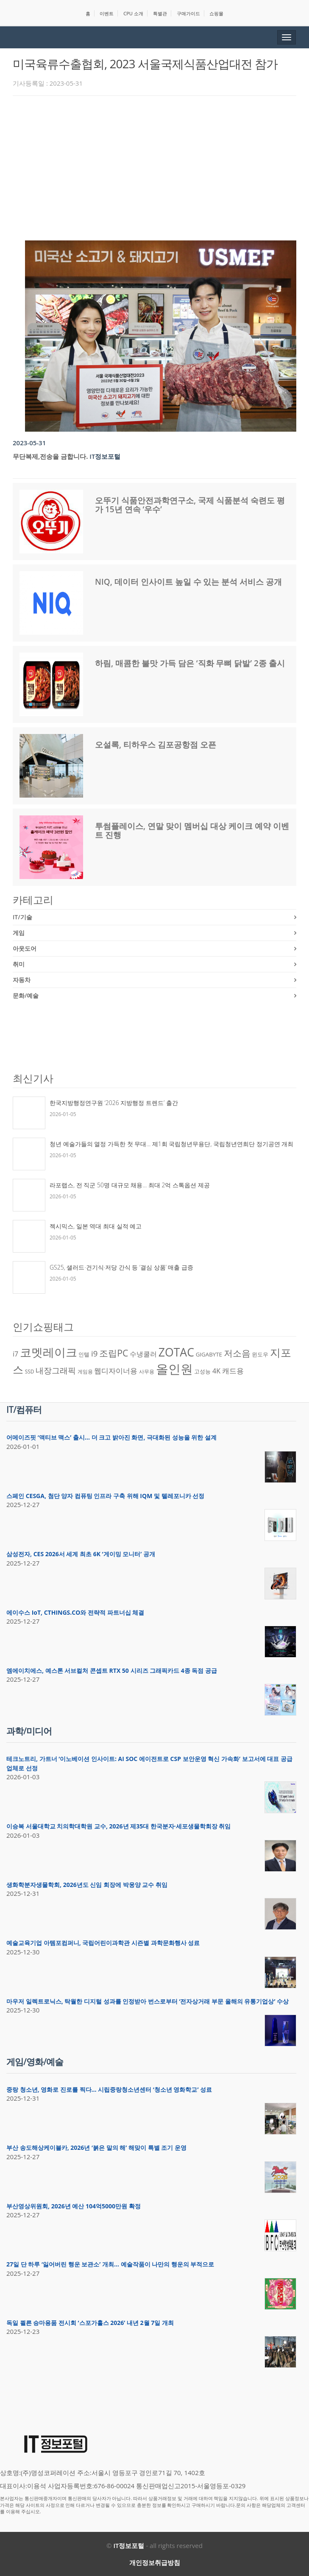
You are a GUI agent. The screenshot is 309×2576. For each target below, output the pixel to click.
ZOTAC (176, 1352)
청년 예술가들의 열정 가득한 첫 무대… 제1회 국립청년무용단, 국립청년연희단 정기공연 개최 (171, 1144)
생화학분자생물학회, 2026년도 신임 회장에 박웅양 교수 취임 (86, 1885)
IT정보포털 (104, 456)
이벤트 (107, 13)
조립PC (113, 1353)
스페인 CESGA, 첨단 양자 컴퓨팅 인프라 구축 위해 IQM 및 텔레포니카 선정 (105, 1496)
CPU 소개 (133, 13)
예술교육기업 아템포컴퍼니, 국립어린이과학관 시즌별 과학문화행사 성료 (103, 1943)
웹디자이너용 (115, 1370)
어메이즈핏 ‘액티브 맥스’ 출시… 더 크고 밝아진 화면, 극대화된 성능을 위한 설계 (111, 1437)
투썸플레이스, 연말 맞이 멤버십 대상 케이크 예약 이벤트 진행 (192, 830)
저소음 (237, 1353)
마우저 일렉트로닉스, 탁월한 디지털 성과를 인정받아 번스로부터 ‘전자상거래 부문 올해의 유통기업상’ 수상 (147, 2001)
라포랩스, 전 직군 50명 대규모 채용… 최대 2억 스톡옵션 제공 (130, 1185)
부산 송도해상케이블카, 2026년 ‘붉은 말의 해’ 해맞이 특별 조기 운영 (96, 2147)
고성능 (202, 1371)
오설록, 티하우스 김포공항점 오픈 (155, 744)
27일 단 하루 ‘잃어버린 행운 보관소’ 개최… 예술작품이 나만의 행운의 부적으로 (110, 2264)
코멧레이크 (48, 1352)
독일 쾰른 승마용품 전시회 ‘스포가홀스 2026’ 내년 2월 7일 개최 (90, 2323)
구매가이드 (188, 13)
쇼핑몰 (216, 13)
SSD (29, 1371)
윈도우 (260, 1354)
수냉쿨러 (143, 1354)
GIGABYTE (209, 1354)
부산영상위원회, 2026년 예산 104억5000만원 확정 (73, 2206)
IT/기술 (22, 917)
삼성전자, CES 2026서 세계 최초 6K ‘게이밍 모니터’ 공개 (80, 1554)
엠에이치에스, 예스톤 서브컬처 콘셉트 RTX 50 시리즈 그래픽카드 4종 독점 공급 (111, 1670)
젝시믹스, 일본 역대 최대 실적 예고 (96, 1226)
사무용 (146, 1371)
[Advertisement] (161, 165)
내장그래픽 (56, 1370)
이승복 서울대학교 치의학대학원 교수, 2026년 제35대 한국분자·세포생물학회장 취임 (118, 1826)
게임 (19, 933)
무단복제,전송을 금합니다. (50, 456)
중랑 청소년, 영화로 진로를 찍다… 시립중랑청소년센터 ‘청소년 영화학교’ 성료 (109, 2089)
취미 (19, 964)
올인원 (174, 1368)
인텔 (83, 1354)
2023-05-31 (29, 442)
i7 (15, 1354)
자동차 (22, 980)
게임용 (85, 1371)
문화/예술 (26, 995)
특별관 (160, 13)
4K (216, 1371)
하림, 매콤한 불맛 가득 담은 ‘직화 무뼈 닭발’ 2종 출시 (190, 663)
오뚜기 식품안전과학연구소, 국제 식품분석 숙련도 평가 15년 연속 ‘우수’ (190, 505)
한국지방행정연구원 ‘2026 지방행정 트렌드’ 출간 (114, 1103)
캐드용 (233, 1370)
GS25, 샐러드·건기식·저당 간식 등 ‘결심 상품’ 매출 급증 (121, 1267)
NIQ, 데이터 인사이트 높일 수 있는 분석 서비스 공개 (188, 581)
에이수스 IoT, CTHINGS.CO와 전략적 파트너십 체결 (75, 1612)
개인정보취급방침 (154, 2562)
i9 (94, 1353)
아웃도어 (24, 948)
